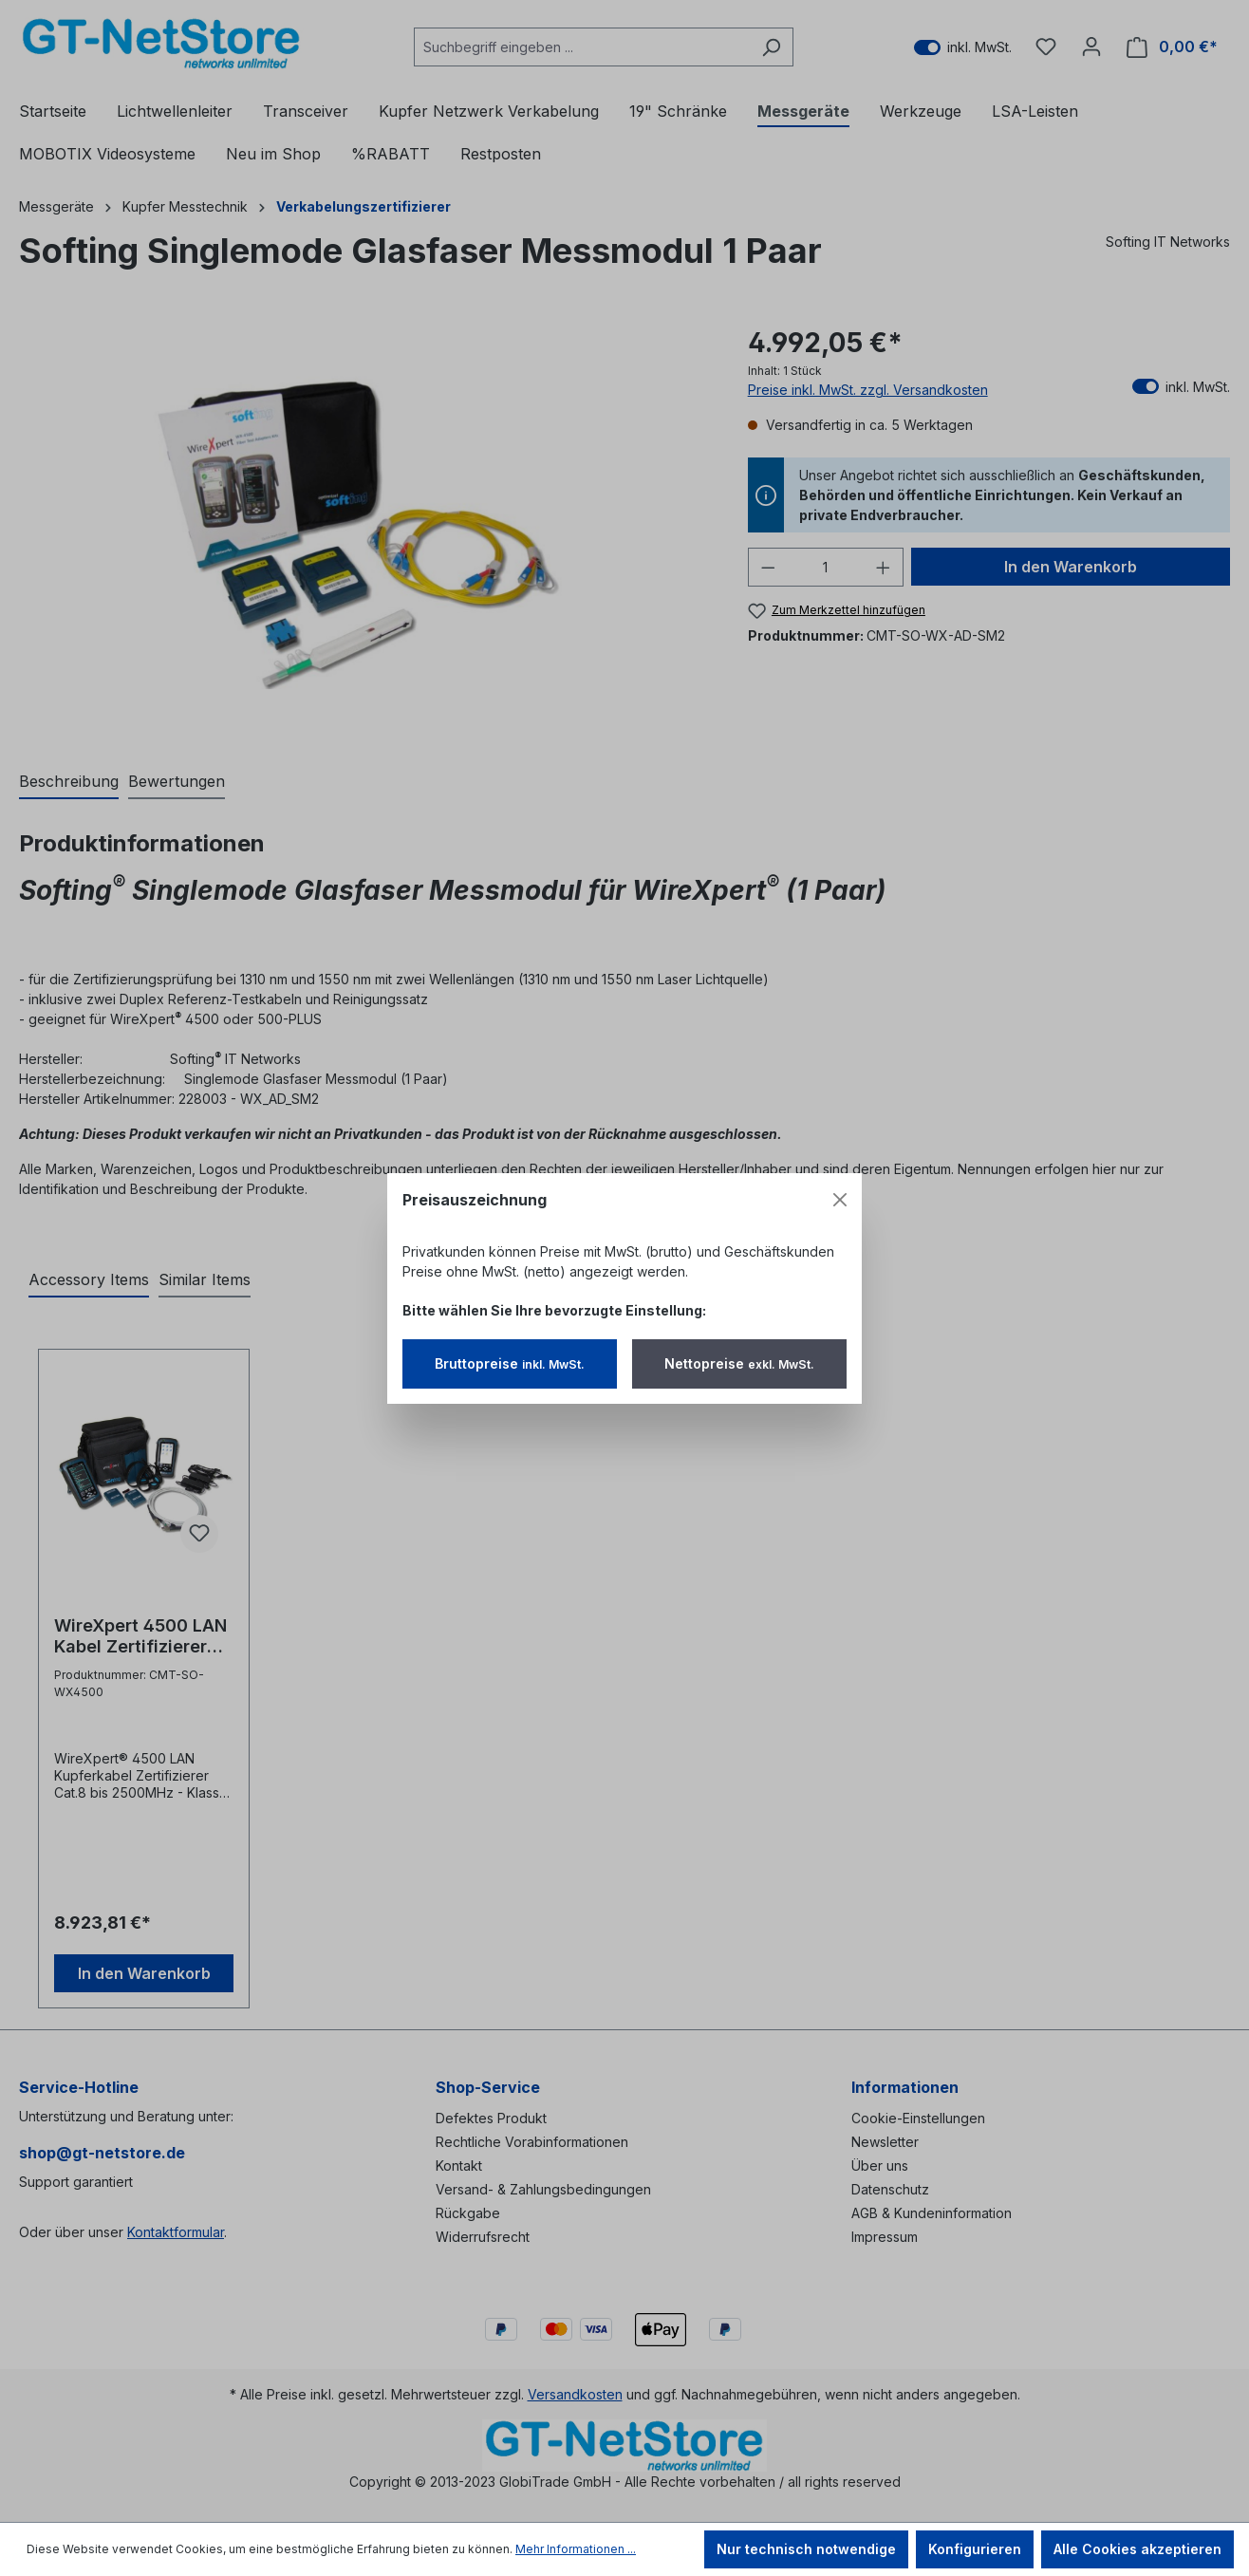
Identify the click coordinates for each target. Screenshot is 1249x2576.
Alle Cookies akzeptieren (1137, 2549)
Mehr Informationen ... (575, 2549)
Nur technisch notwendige (806, 2549)
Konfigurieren (974, 2549)
